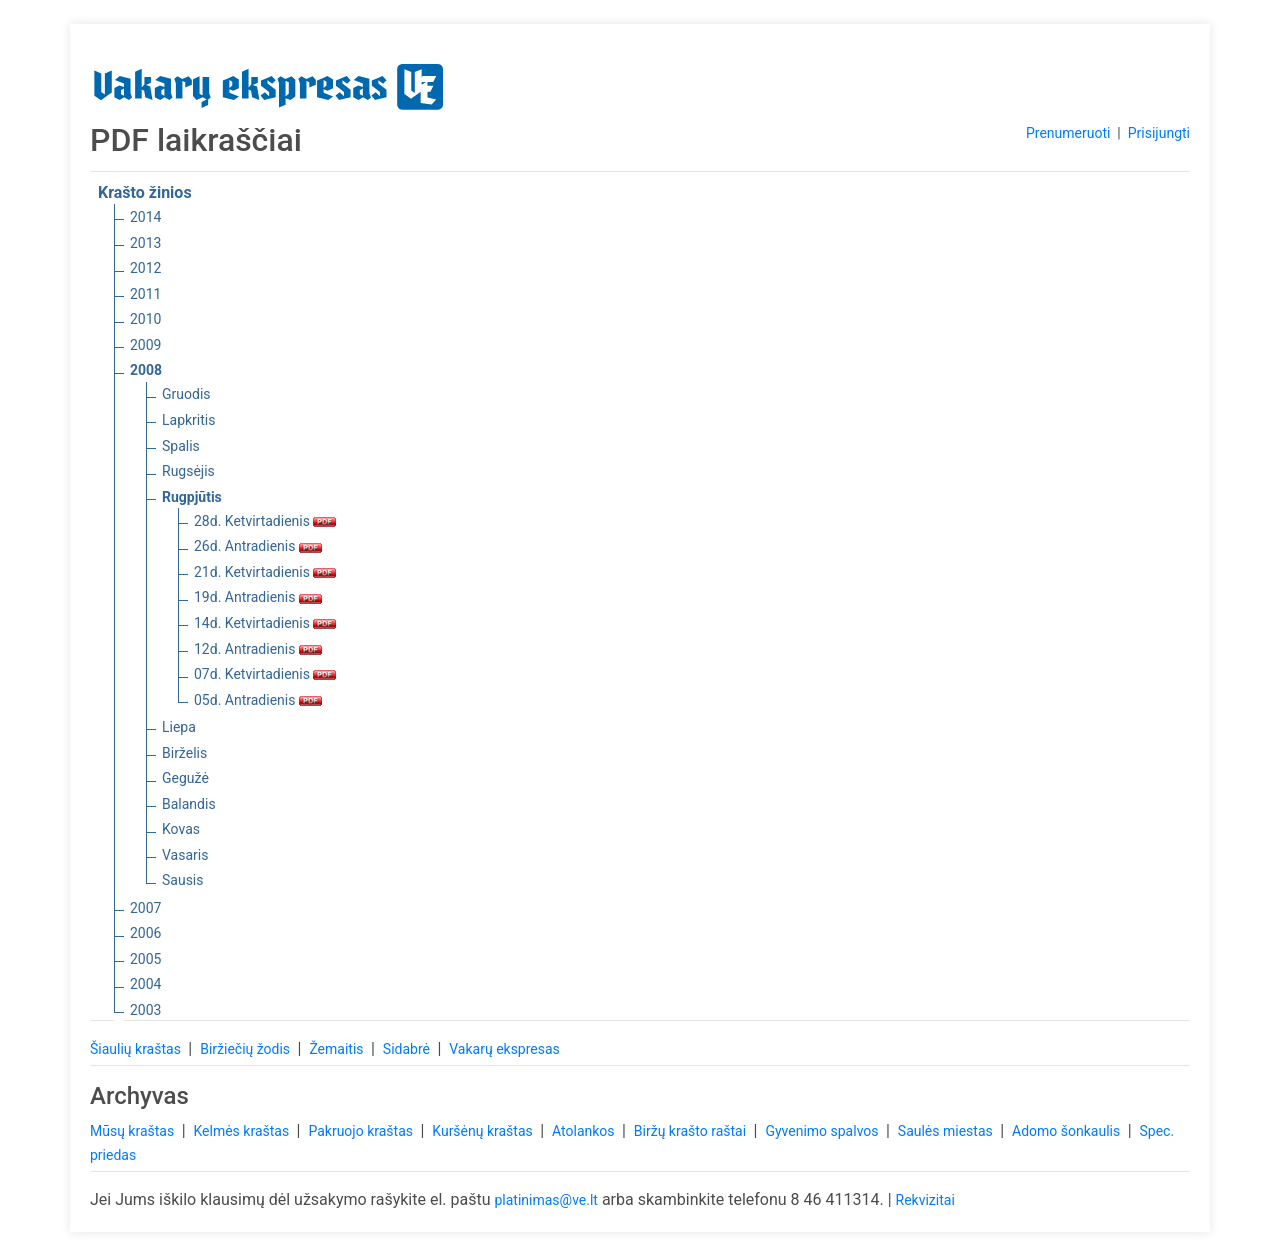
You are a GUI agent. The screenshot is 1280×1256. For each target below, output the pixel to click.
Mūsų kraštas (134, 1131)
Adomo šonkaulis (1068, 1131)
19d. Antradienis (258, 597)
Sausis (183, 880)
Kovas (181, 829)
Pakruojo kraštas (362, 1131)
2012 (145, 268)
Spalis (181, 446)
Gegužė (185, 778)
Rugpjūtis (192, 497)
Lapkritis (188, 420)
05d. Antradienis (258, 700)
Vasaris (185, 855)
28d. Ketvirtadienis (265, 521)
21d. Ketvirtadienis (265, 572)
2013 (145, 243)
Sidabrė (408, 1049)
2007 (145, 908)
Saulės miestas (947, 1131)
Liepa (179, 727)
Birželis (184, 753)
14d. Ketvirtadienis (265, 623)
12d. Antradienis (258, 649)
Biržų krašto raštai (692, 1131)
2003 (145, 1010)
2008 (146, 370)
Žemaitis (338, 1049)
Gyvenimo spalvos (823, 1131)
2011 (145, 294)
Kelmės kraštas (242, 1131)
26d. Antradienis (258, 546)
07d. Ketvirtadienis (265, 674)
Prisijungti (1159, 133)
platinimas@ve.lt (545, 1200)
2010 (145, 319)
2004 (145, 984)
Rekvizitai (925, 1200)
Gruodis (186, 394)
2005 (145, 959)
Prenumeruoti (1068, 133)
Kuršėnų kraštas (484, 1131)
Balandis (189, 804)
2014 (145, 217)
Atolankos (585, 1131)
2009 (145, 345)
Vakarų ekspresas (504, 1049)
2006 (145, 933)
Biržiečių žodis (246, 1049)
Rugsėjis (188, 471)
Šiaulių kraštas (137, 1049)
